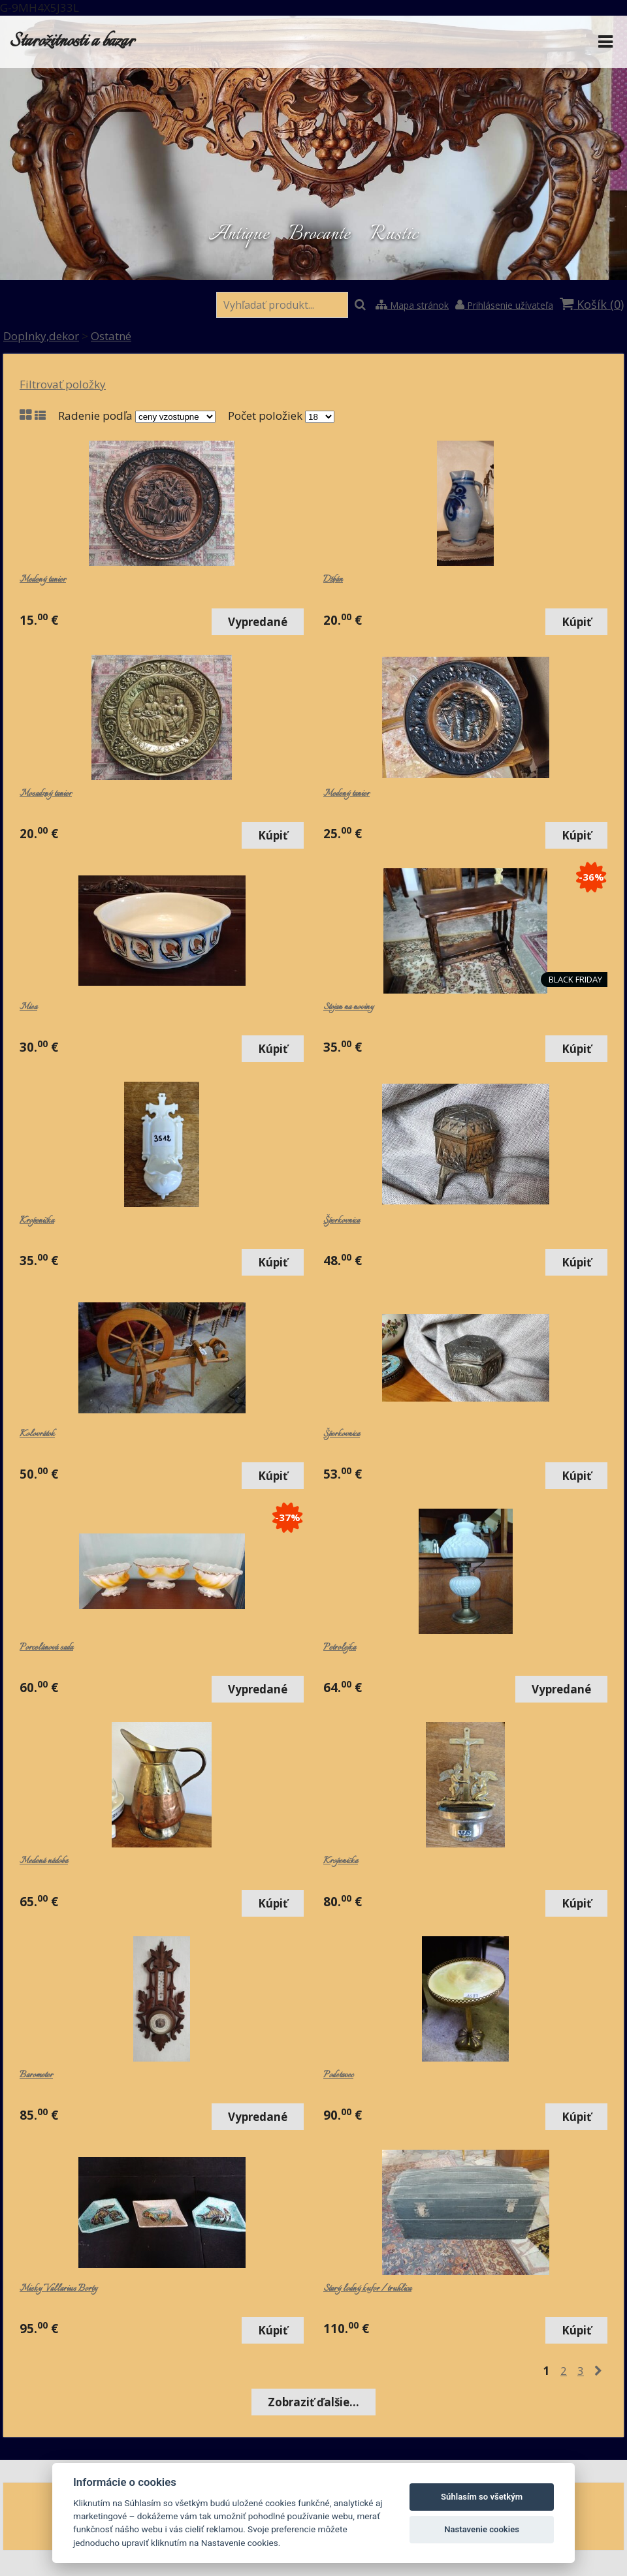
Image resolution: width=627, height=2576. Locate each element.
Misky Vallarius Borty (58, 2289)
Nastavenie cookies (481, 2529)
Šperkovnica (341, 1221)
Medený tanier (43, 580)
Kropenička (37, 1221)
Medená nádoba (44, 1861)
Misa (28, 1007)
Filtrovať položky (63, 384)
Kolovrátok (37, 1434)
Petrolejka (339, 1648)
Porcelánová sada (46, 1648)
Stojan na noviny (348, 1007)
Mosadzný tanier (46, 794)
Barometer (36, 2075)
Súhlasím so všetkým (481, 2497)
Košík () (592, 304)
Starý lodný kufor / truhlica (367, 2289)
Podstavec (338, 2075)
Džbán (333, 580)
